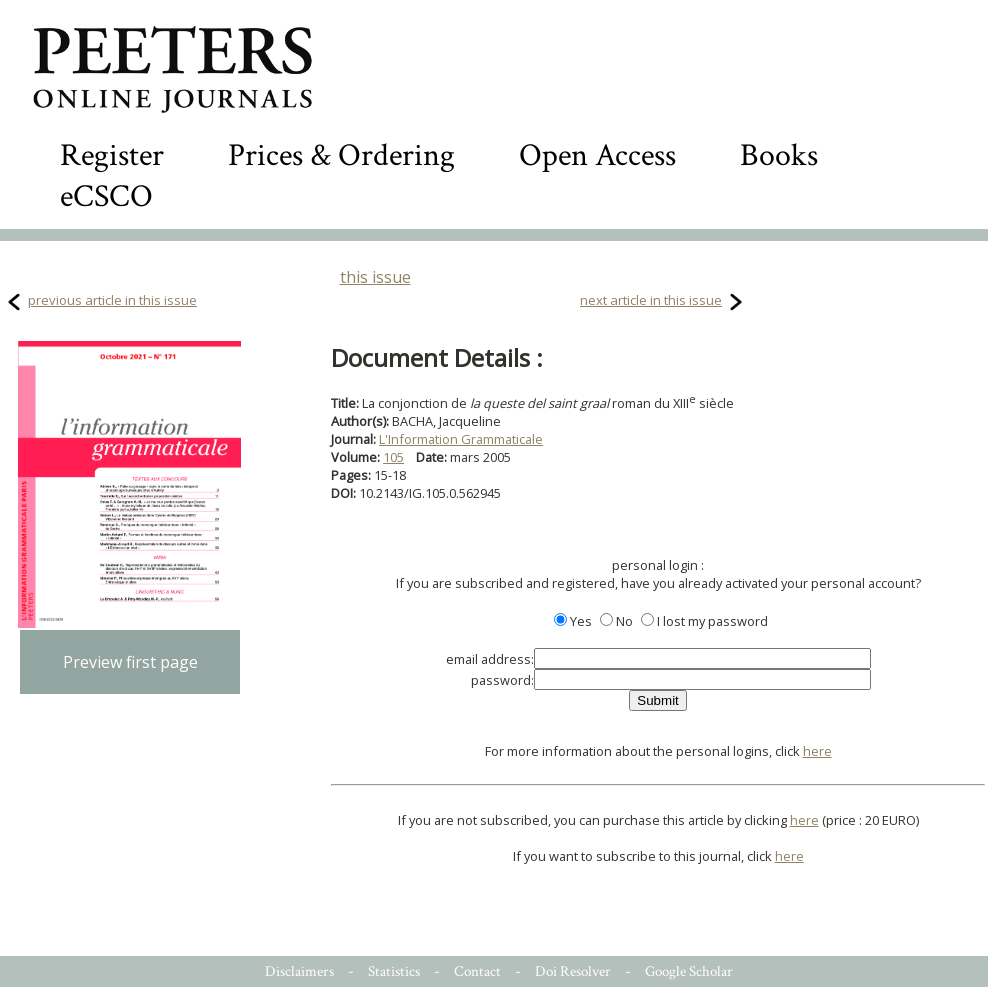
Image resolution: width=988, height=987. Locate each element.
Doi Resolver (573, 971)
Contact (477, 971)
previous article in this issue (112, 300)
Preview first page (130, 662)
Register (112, 155)
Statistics (394, 971)
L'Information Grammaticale (461, 439)
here (817, 751)
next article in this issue (651, 300)
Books (779, 155)
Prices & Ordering (341, 155)
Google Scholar (689, 971)
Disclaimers (299, 971)
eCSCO (106, 196)
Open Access (597, 155)
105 (393, 457)
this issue (375, 277)
